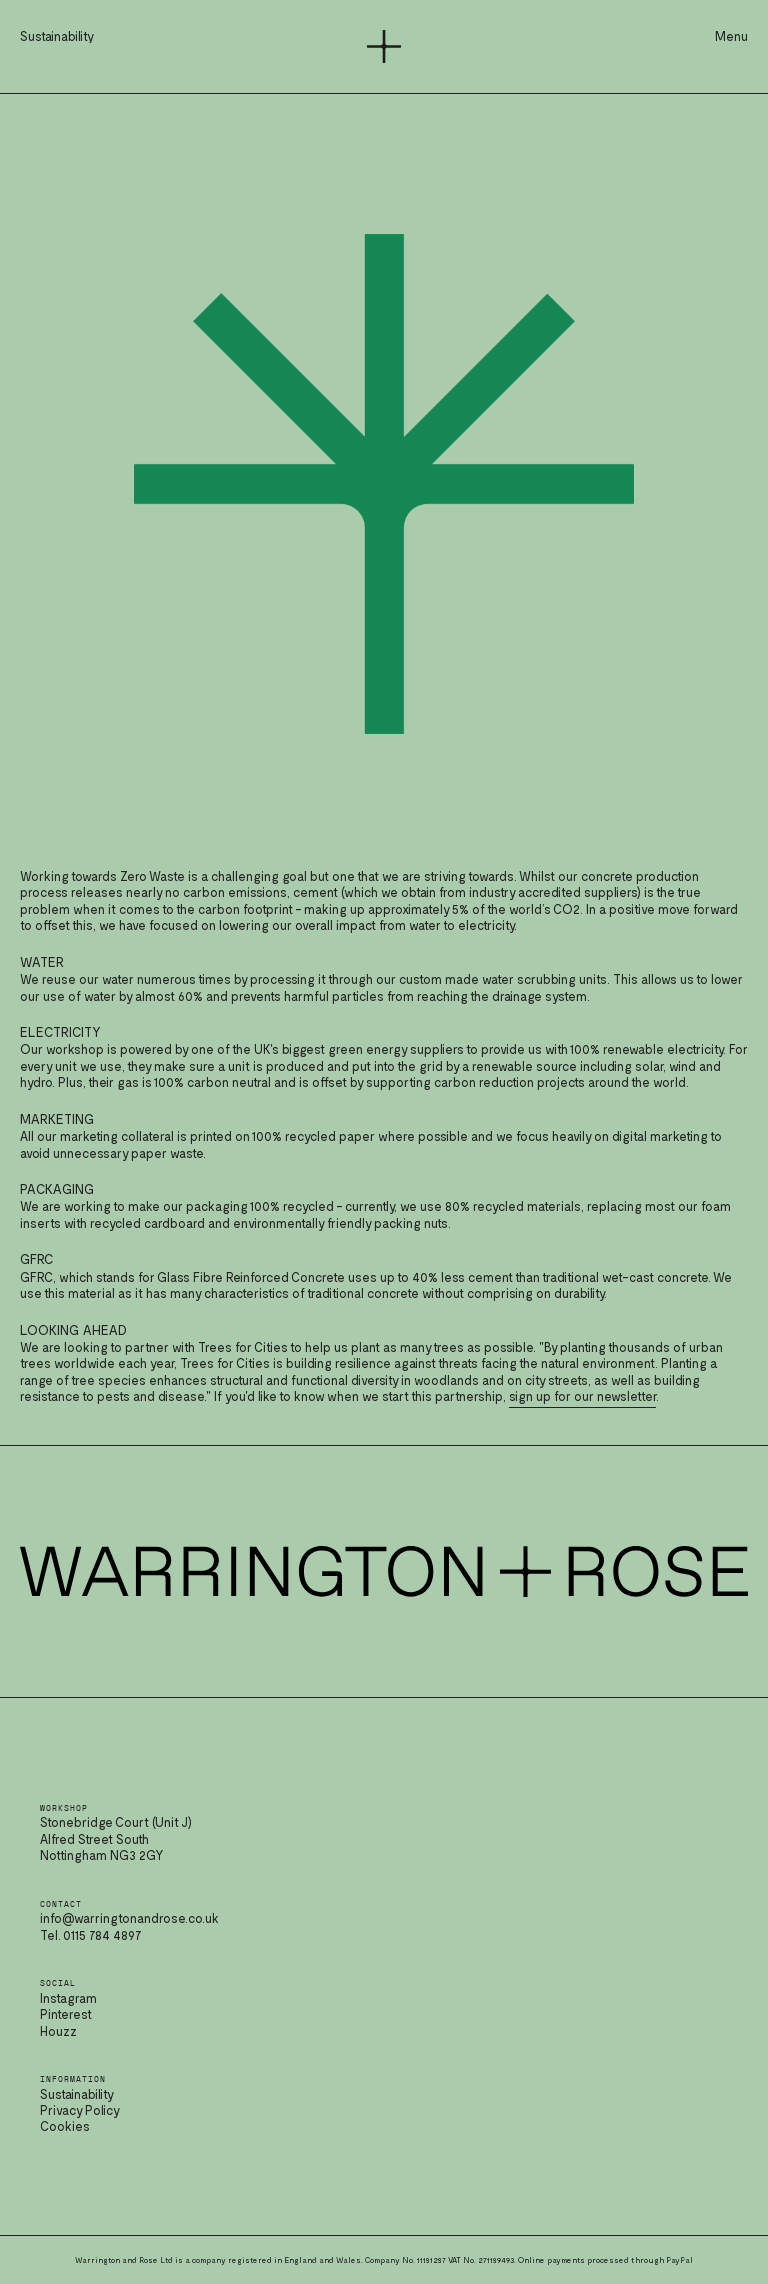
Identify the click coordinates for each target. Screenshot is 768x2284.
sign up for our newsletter (582, 1396)
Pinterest (66, 2014)
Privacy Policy (80, 2110)
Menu (731, 36)
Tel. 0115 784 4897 (91, 1935)
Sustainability (77, 2094)
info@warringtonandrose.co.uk (129, 1918)
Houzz (58, 2031)
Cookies (65, 2126)
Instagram (68, 1998)
